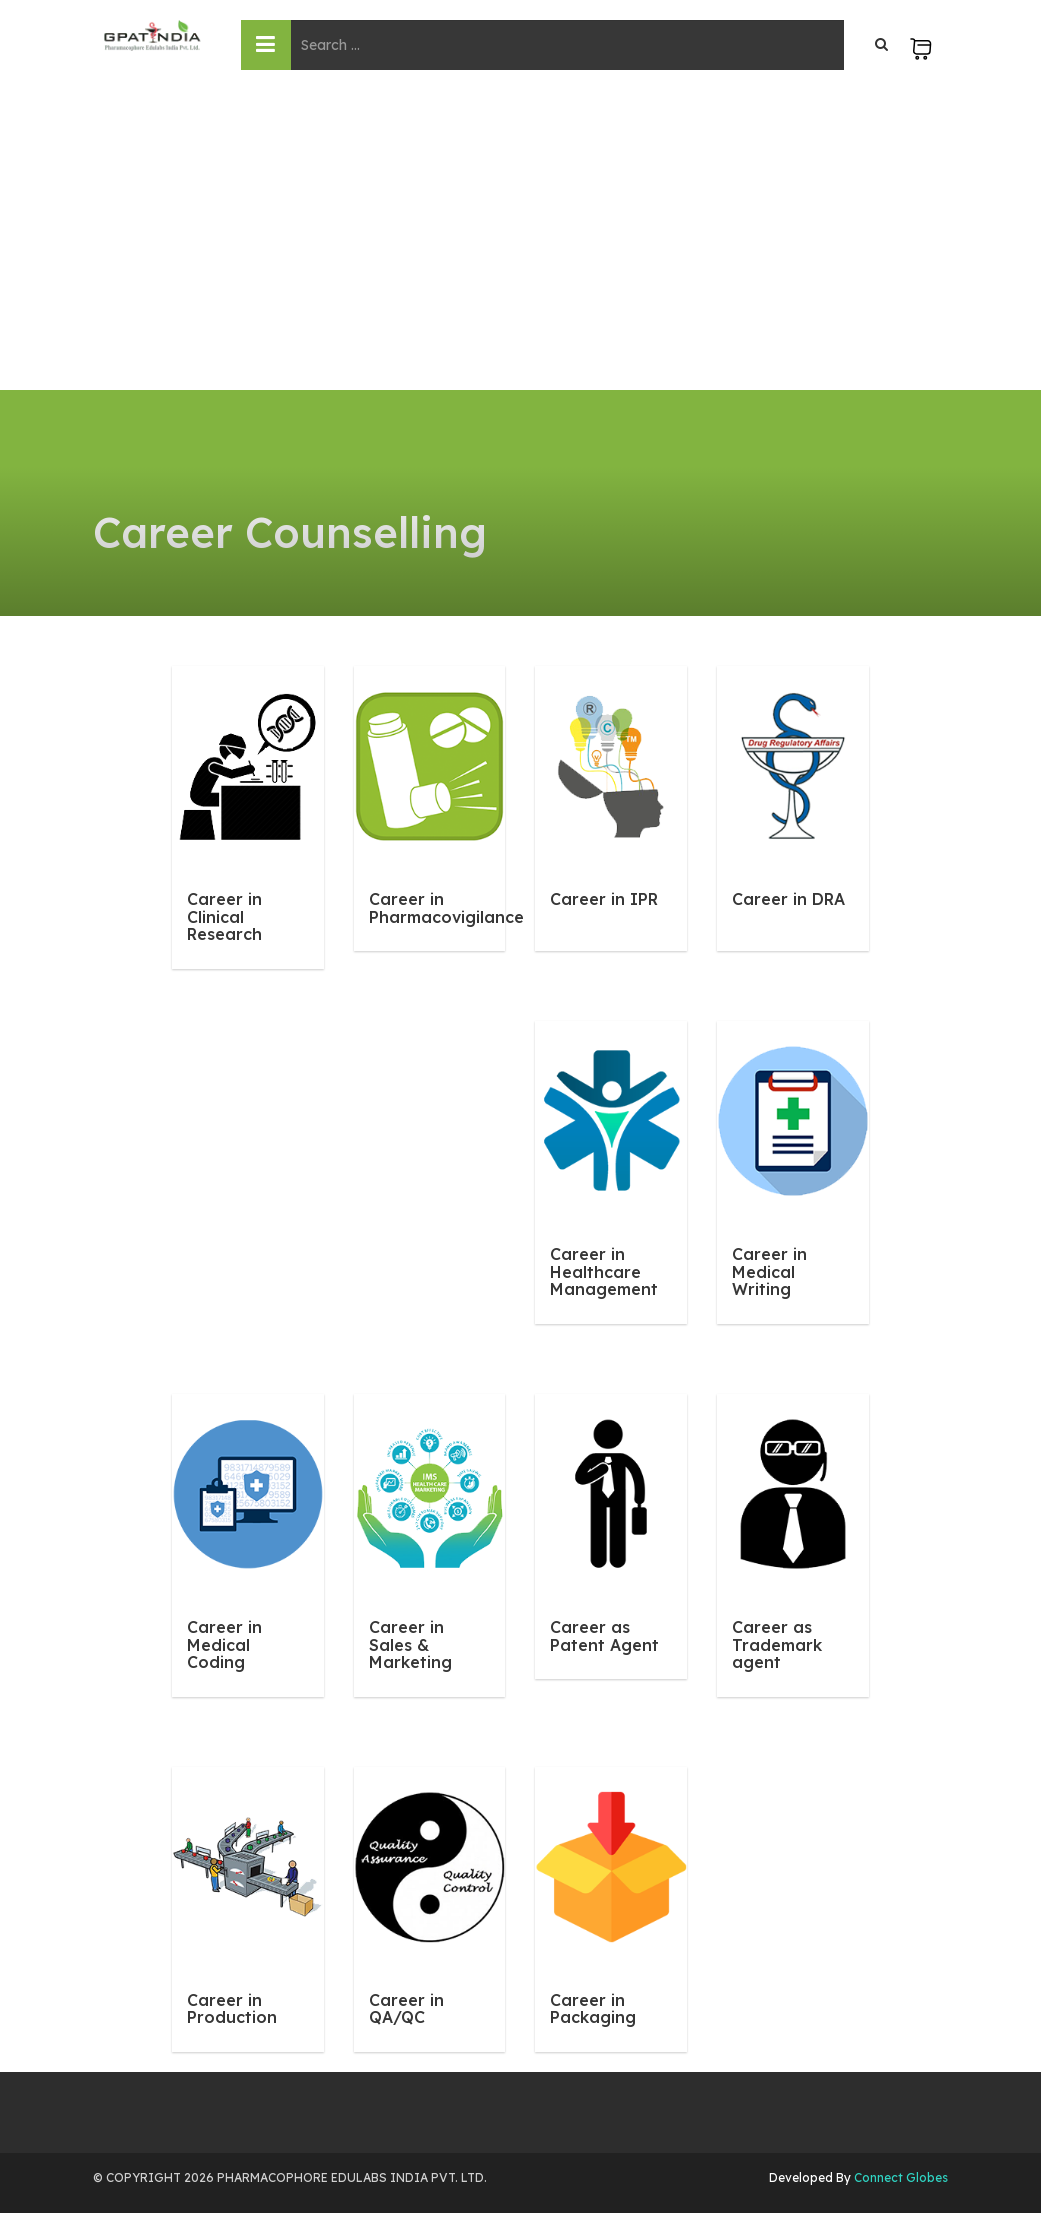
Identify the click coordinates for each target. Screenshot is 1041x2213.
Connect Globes (899, 2177)
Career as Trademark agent (777, 1644)
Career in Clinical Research (224, 916)
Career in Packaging (593, 2009)
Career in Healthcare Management (604, 1271)
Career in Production (232, 2009)
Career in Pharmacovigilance (446, 908)
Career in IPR (604, 899)
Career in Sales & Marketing (410, 1644)
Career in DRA (788, 899)
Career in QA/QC (406, 2009)
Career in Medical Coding (224, 1644)
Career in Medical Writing (769, 1271)
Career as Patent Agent (604, 1636)
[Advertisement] (520, 240)
